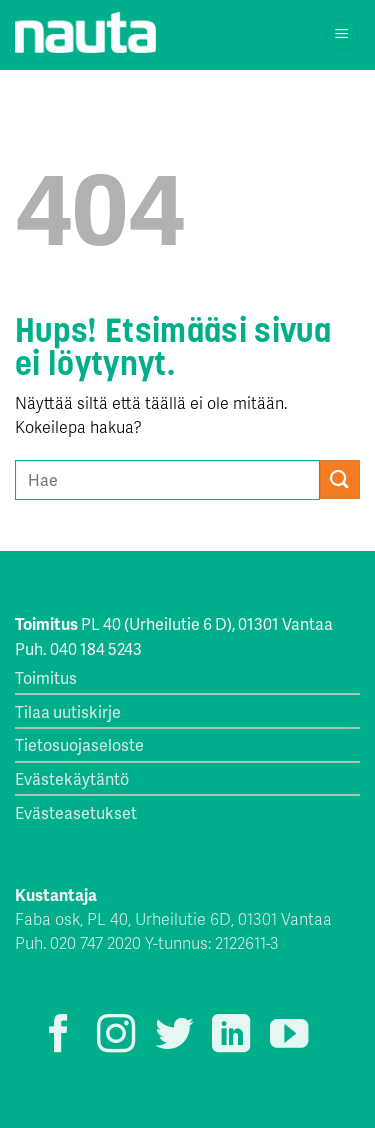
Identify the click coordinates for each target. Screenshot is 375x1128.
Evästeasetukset (76, 812)
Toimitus (46, 677)
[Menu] (342, 35)
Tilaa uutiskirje (68, 711)
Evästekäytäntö (72, 778)
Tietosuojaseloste (79, 744)
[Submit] (340, 479)
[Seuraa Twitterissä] (174, 1036)
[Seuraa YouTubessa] (289, 1036)
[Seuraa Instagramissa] (116, 1036)
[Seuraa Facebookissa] (59, 1036)
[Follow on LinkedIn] (231, 1036)
